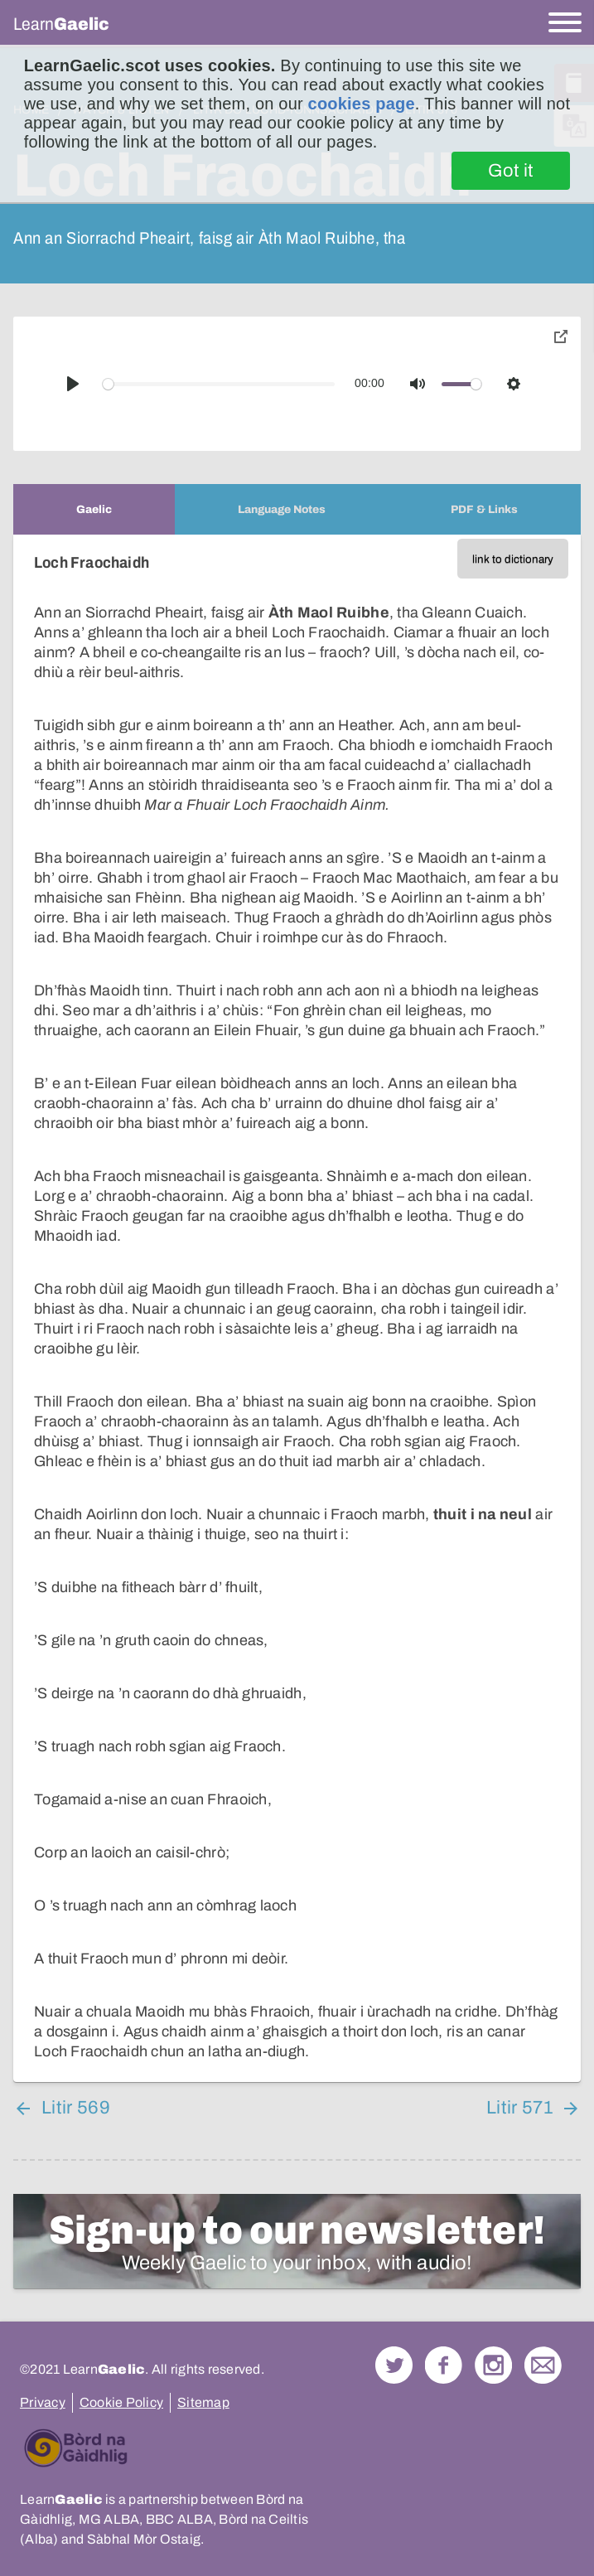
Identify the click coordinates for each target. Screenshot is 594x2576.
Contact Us (543, 2365)
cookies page (361, 103)
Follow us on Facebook (443, 2365)
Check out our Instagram (493, 2365)
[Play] (73, 384)
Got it (511, 171)
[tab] (94, 509)
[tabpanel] (297, 1308)
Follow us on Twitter (394, 2365)
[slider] (219, 384)
